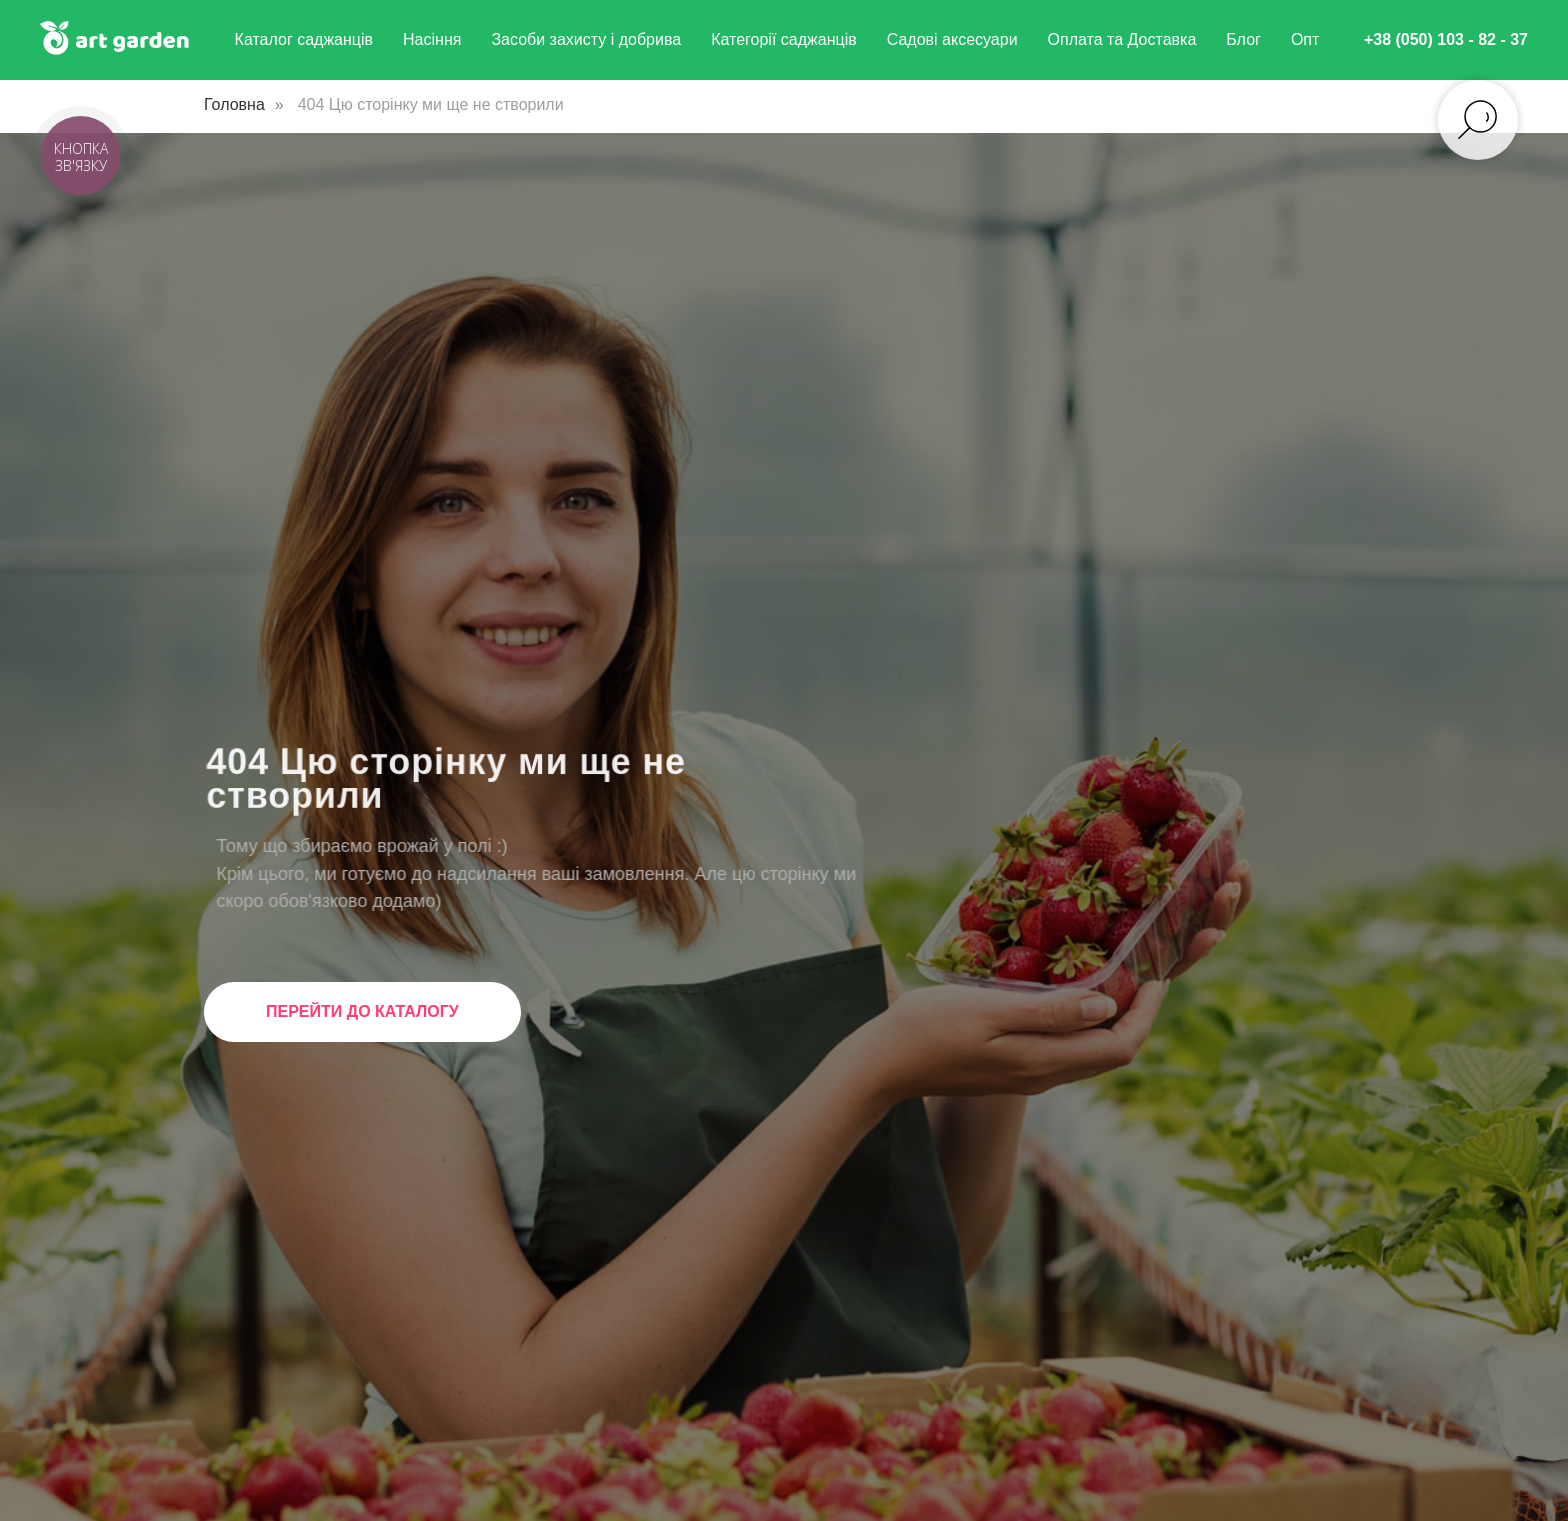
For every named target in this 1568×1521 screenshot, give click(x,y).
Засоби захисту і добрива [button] (586, 39)
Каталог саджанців (304, 39)
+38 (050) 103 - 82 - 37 (1446, 39)
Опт (1305, 39)
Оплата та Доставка (1122, 39)
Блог (1243, 39)
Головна (234, 104)
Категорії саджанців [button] (784, 39)
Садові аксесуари (952, 39)
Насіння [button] (432, 39)
